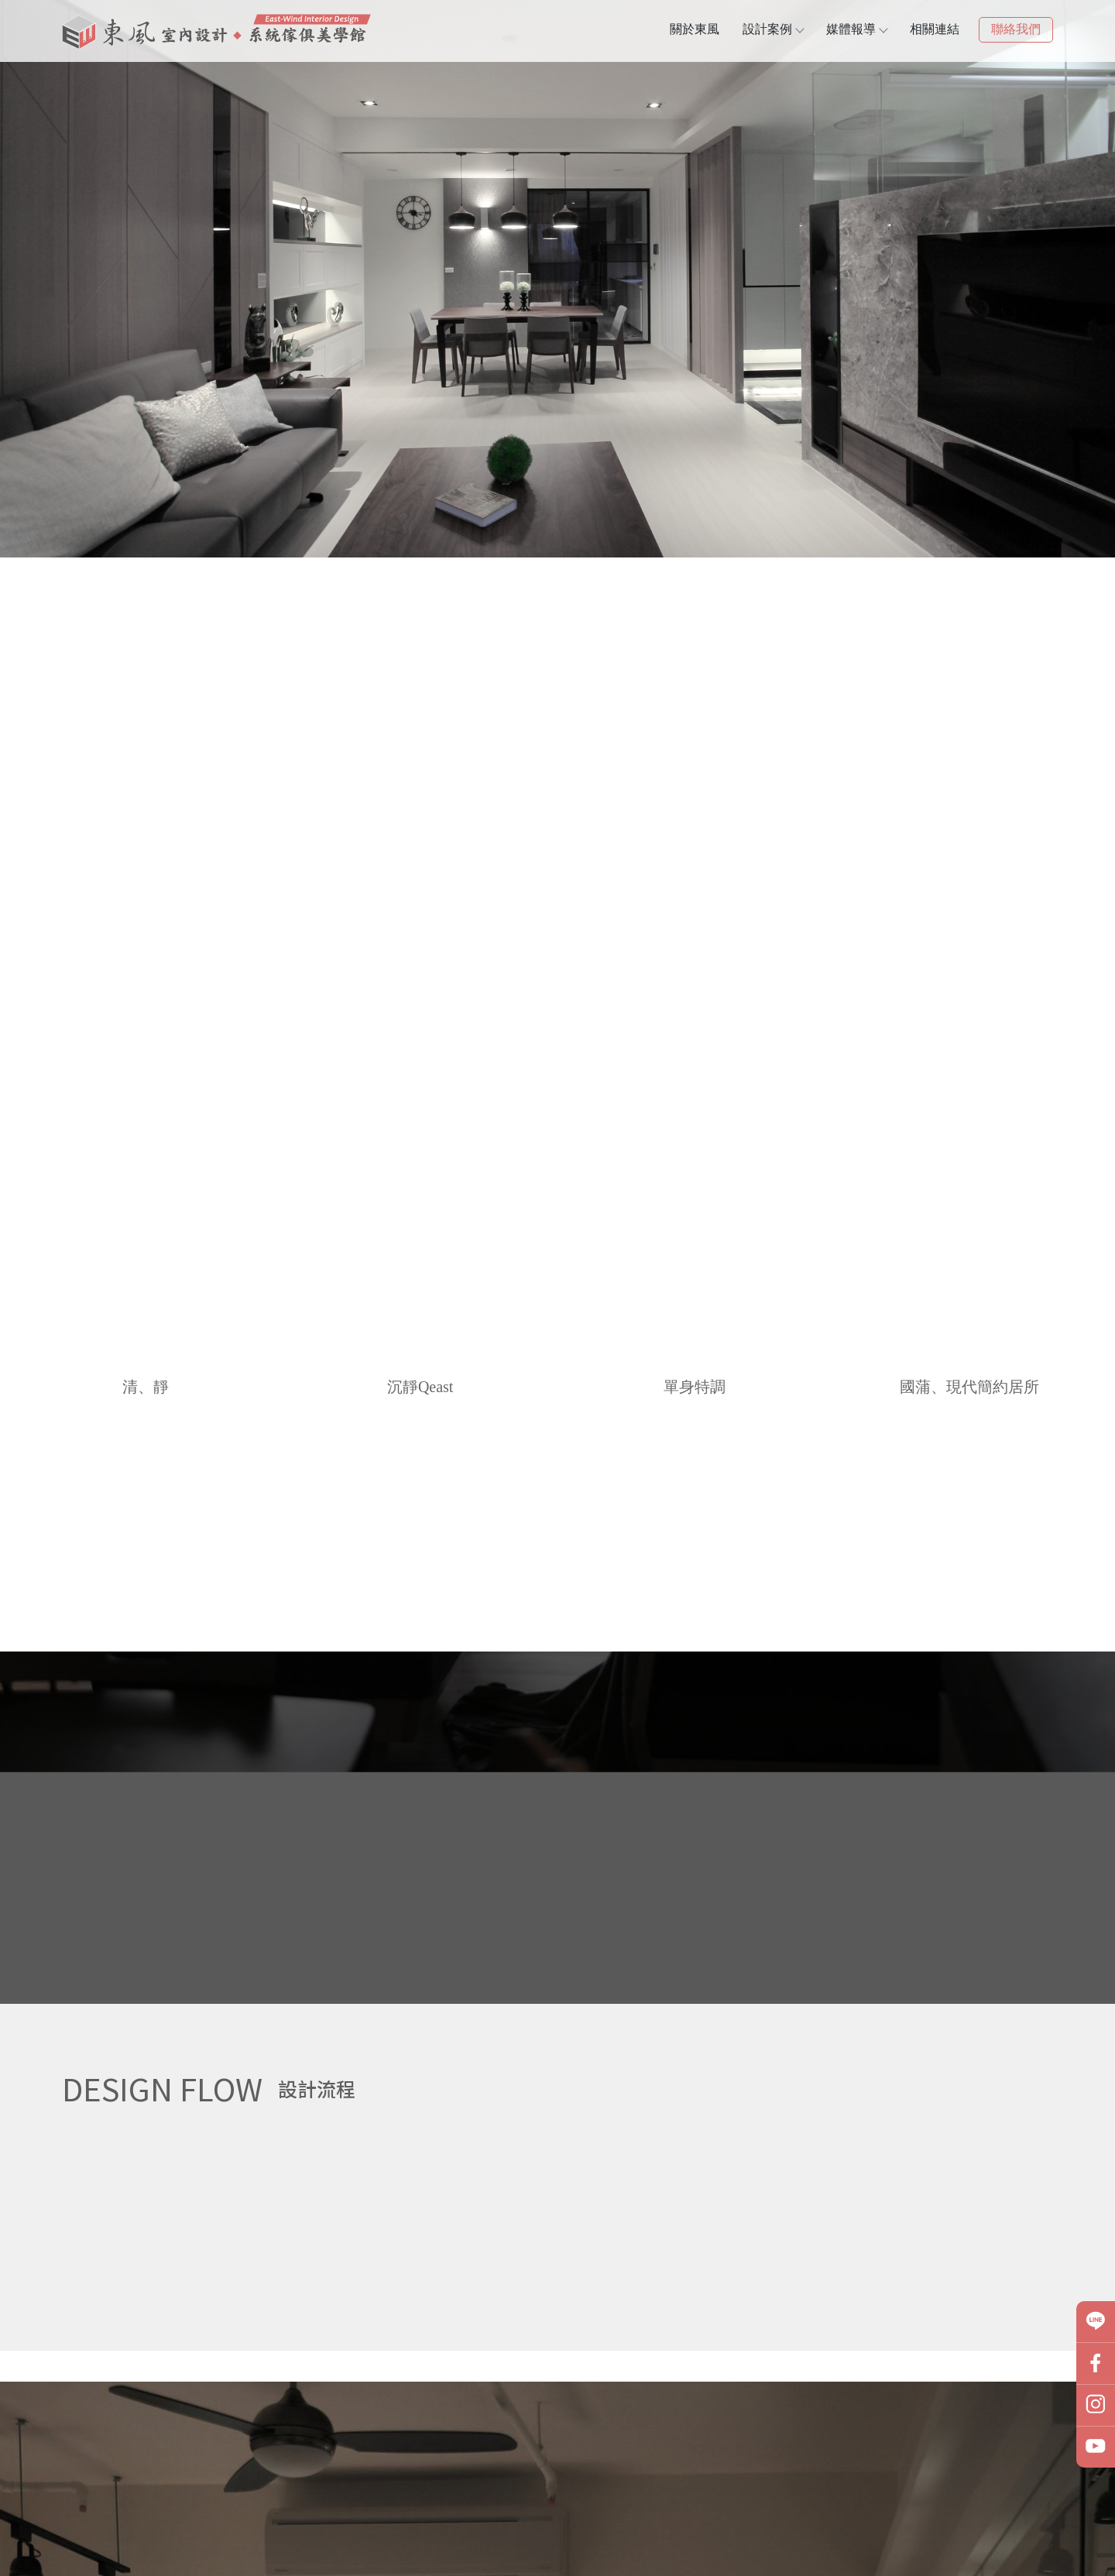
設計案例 (773, 29)
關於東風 (694, 29)
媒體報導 (856, 29)
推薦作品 (138, 1227)
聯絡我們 (1016, 29)
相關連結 (934, 29)
